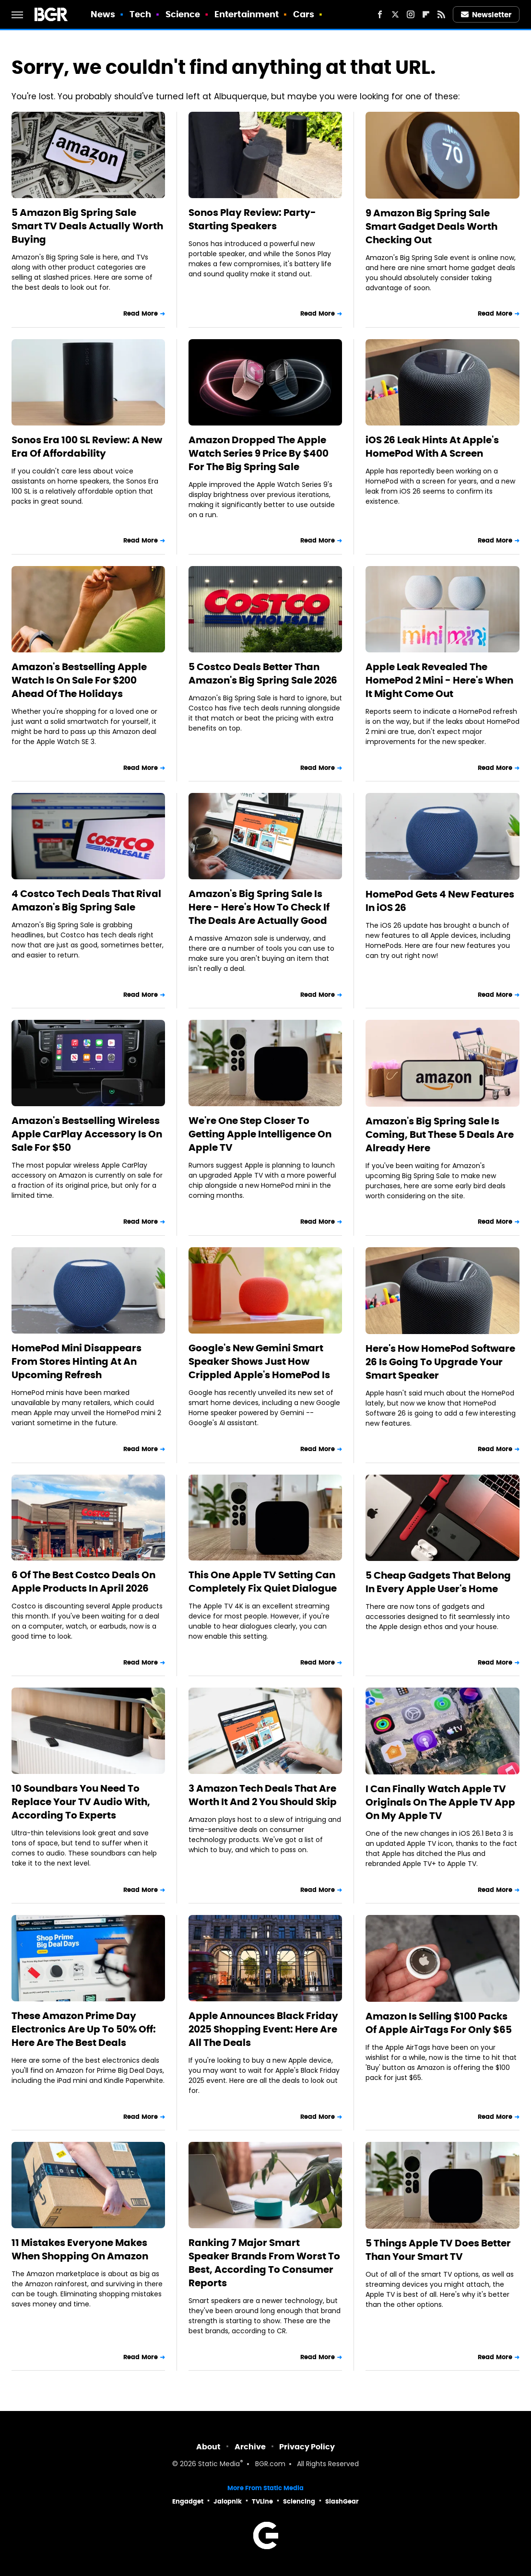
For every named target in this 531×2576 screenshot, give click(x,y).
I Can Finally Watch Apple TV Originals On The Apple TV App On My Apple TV (440, 1802)
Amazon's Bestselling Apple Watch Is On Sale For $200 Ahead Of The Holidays (79, 680)
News (103, 14)
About (208, 2447)
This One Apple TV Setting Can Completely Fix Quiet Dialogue (263, 1582)
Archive (250, 2447)
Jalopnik (227, 2501)
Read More (140, 313)
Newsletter (486, 14)
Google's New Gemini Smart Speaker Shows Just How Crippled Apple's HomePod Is (259, 1361)
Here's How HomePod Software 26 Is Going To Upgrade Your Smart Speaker (440, 1362)
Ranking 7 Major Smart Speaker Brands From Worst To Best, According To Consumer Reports (264, 2262)
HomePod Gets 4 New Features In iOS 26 (440, 901)
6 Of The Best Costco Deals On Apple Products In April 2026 (83, 1582)
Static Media (219, 2464)
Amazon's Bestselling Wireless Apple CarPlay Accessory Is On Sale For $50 (87, 1134)
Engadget (187, 2501)
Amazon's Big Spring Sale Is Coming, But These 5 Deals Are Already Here (440, 1134)
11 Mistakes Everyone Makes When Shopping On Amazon (80, 2249)
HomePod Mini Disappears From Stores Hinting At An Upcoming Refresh (77, 1361)
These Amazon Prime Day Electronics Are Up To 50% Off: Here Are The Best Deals (84, 2029)
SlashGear (342, 2501)
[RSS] (441, 14)
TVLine (262, 2501)
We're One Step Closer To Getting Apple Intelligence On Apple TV (260, 1134)
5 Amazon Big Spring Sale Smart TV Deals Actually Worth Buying (87, 226)
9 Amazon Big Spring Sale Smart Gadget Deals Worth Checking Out (431, 226)
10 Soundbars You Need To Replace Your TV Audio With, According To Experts (81, 1801)
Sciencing (299, 2501)
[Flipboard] (426, 14)
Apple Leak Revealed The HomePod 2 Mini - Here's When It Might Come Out (439, 680)
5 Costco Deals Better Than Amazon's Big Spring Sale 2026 (263, 673)
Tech (140, 14)
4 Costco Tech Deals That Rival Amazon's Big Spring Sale (86, 900)
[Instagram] (410, 14)
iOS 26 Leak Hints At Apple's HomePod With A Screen (432, 447)
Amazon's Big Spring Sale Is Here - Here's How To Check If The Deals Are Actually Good (259, 907)
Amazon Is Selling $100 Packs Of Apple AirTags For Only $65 (439, 2023)
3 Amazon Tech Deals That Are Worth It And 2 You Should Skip (263, 1795)
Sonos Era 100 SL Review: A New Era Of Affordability (87, 447)
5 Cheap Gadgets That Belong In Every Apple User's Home (438, 1582)
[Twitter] (395, 14)
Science (183, 14)
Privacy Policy (307, 2447)
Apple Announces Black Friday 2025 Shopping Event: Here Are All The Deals (263, 2029)
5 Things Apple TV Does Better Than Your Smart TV (438, 2250)
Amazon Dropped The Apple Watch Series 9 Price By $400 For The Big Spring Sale (259, 453)
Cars (303, 14)
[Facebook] (380, 14)
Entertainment (246, 14)
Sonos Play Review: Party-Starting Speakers (252, 219)
